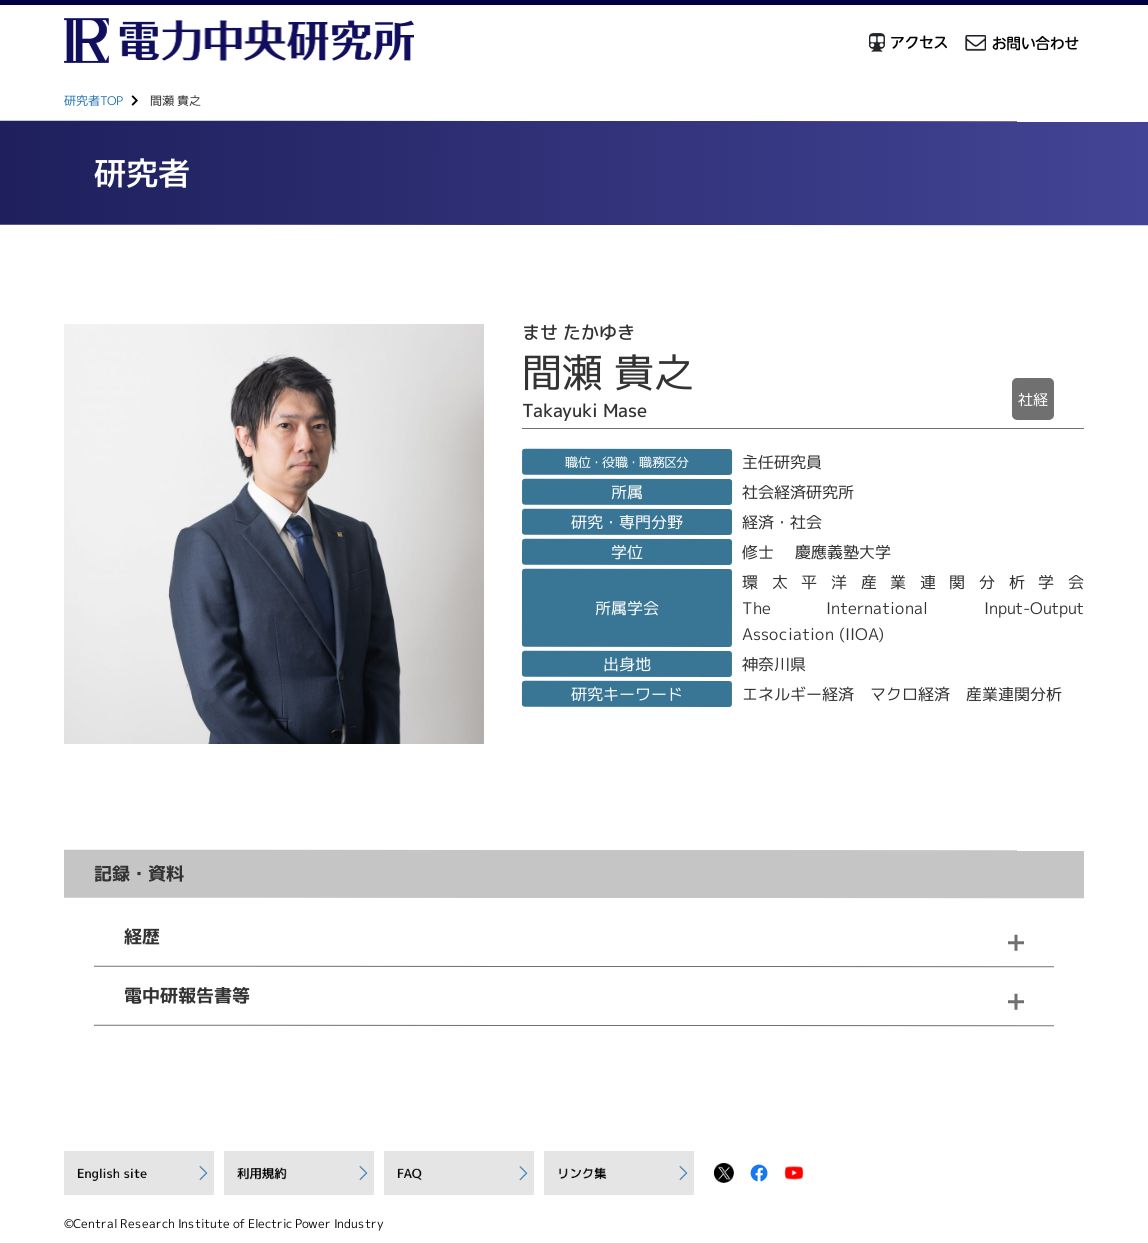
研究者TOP (93, 100)
